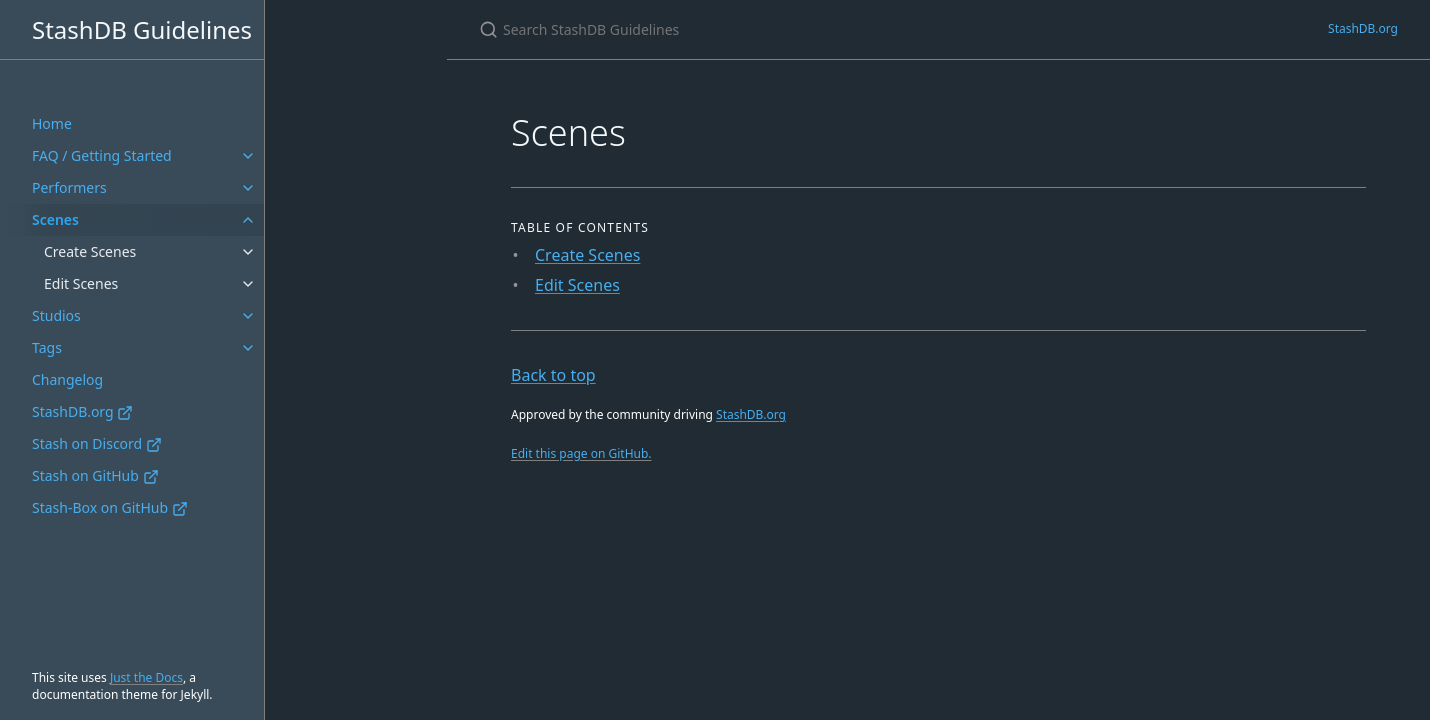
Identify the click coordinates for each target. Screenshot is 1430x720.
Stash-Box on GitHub (110, 507)
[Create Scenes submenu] (248, 252)
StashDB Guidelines (142, 29)
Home (52, 123)
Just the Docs (146, 677)
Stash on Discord (97, 443)
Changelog (67, 379)
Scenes (55, 219)
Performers (69, 187)
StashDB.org (82, 411)
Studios (56, 315)
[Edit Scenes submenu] (248, 284)
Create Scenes (90, 251)
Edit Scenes (81, 283)
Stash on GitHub (95, 475)
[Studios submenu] (248, 316)
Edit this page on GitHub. (581, 453)
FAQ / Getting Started (102, 155)
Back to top (553, 375)
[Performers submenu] (248, 188)
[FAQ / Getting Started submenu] (248, 156)
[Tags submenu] (248, 348)
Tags (47, 347)
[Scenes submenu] (248, 220)
